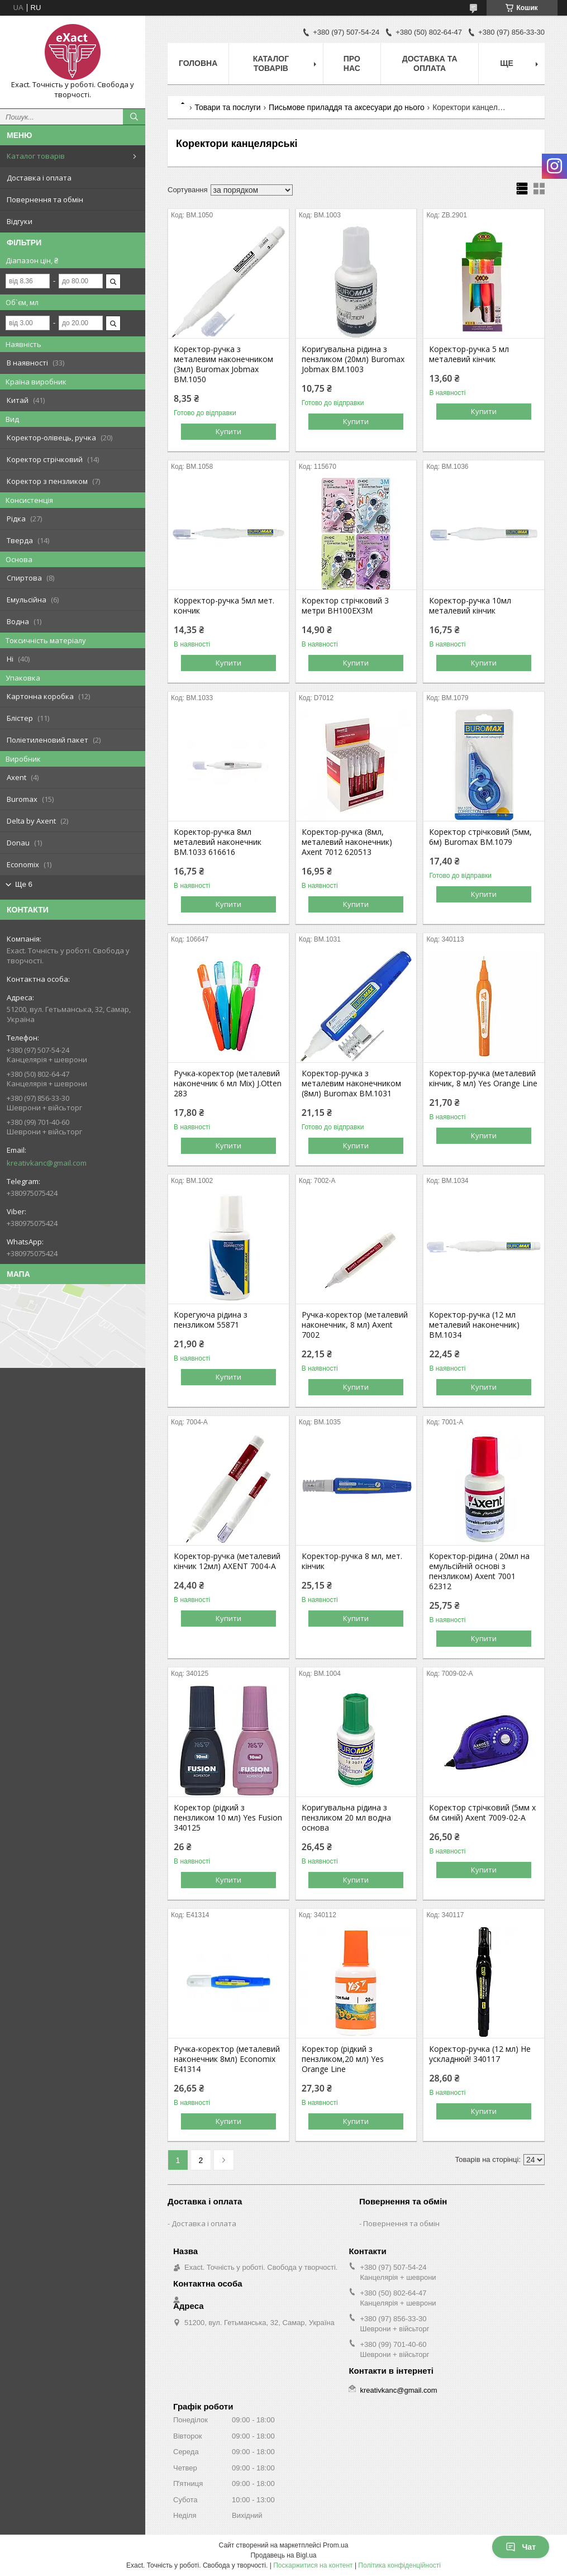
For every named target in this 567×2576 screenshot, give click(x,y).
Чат (521, 2547)
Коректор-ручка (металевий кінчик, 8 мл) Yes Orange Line (483, 1078)
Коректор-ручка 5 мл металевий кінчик (469, 354)
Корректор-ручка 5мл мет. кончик (224, 606)
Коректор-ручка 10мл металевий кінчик (470, 606)
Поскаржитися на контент (312, 2565)
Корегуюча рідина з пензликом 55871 (210, 1320)
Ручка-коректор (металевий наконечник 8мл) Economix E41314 (227, 2059)
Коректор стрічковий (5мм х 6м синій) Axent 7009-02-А (482, 1813)
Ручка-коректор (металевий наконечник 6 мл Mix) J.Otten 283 (228, 1083)
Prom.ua (335, 2545)
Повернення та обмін (45, 199)
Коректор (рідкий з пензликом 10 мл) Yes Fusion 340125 (228, 1818)
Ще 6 (23, 884)
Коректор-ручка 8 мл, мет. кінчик (352, 1561)
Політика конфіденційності (399, 2565)
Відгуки (19, 221)
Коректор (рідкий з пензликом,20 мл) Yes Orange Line (343, 2059)
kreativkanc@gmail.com (47, 1163)
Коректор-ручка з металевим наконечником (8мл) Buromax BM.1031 (351, 1083)
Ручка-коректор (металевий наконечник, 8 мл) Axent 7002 (355, 1325)
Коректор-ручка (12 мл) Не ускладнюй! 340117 (480, 2054)
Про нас (352, 63)
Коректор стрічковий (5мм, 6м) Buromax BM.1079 (480, 837)
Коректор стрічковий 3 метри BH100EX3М (345, 606)
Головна (198, 63)
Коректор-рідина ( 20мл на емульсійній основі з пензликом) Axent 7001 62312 (479, 1571)
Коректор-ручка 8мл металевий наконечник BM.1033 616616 (217, 842)
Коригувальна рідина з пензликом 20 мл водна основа (346, 1818)
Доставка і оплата (39, 178)
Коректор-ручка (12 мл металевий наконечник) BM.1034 (474, 1325)
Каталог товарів (36, 156)
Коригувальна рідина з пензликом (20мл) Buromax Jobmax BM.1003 (353, 359)
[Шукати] (134, 116)
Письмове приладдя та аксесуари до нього (347, 107)
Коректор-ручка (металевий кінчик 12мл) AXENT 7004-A (227, 1561)
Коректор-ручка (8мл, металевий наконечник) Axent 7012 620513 (347, 842)
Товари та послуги (227, 107)
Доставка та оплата (430, 63)
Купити (228, 431)
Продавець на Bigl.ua (283, 2555)
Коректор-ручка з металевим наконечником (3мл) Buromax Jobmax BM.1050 (223, 364)
